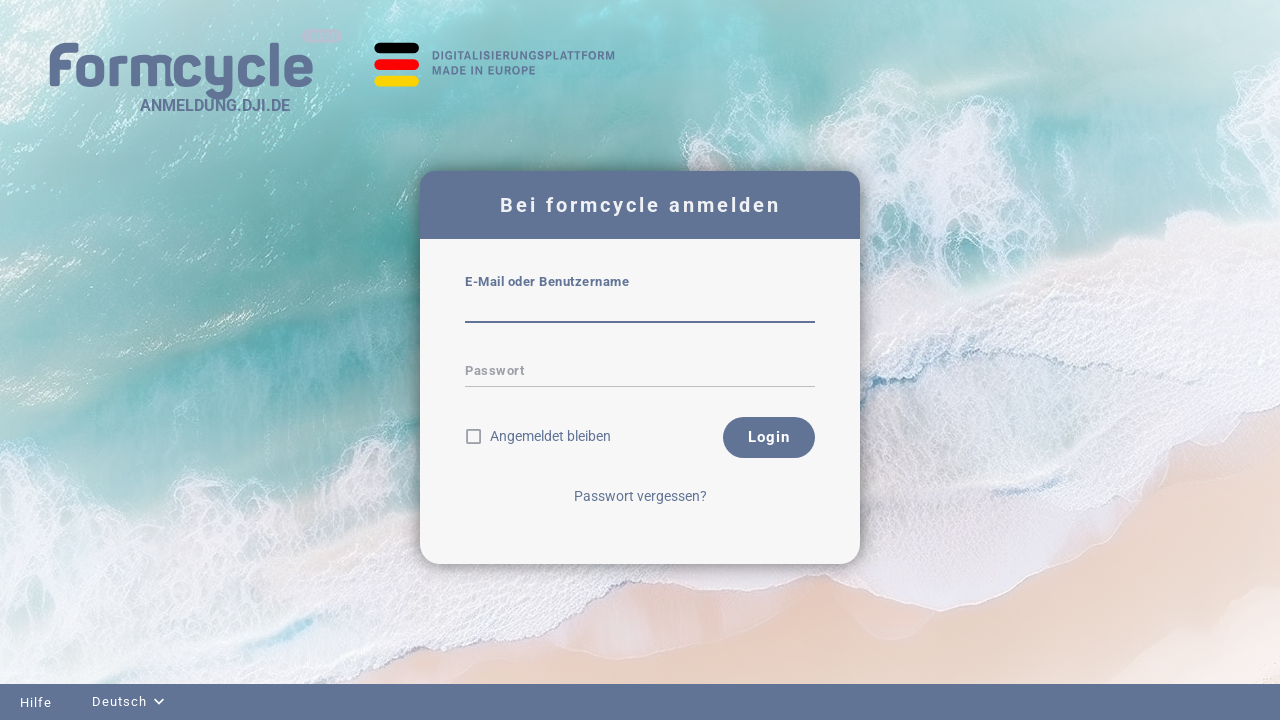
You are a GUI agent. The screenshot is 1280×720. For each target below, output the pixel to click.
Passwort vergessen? (640, 496)
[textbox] (640, 309)
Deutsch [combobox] (119, 701)
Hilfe (36, 702)
